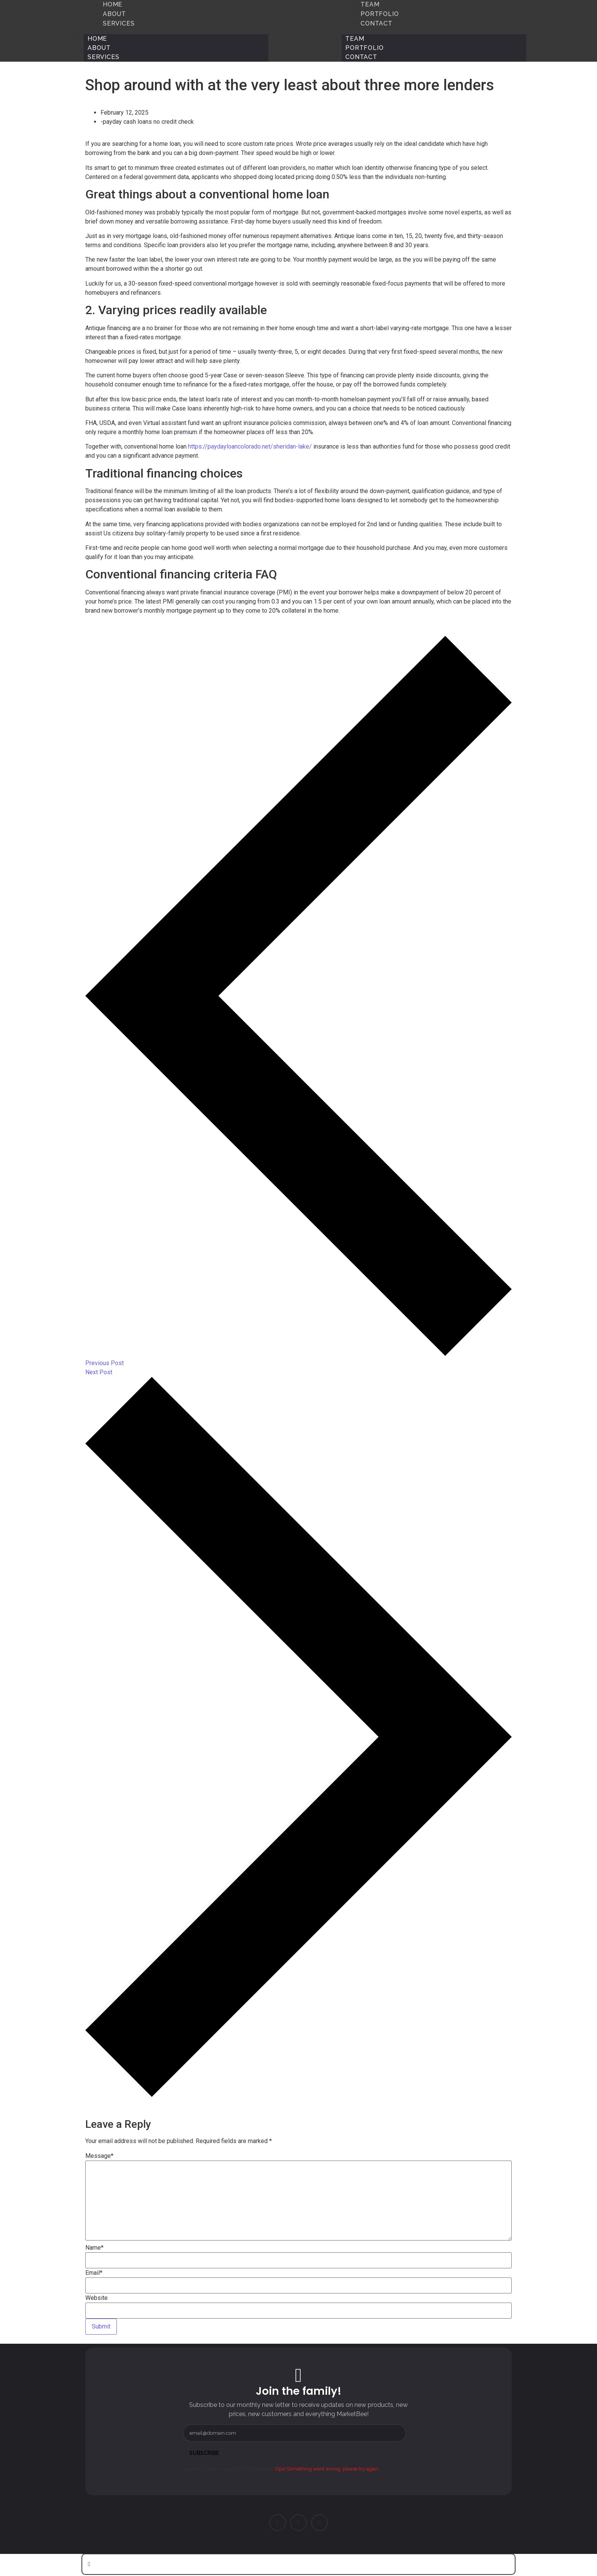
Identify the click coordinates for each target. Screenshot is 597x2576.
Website (96, 2298)
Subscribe (204, 2453)
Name (94, 2248)
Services (103, 57)
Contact (361, 57)
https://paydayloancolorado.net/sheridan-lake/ (250, 446)
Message (99, 2156)
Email (93, 2273)
